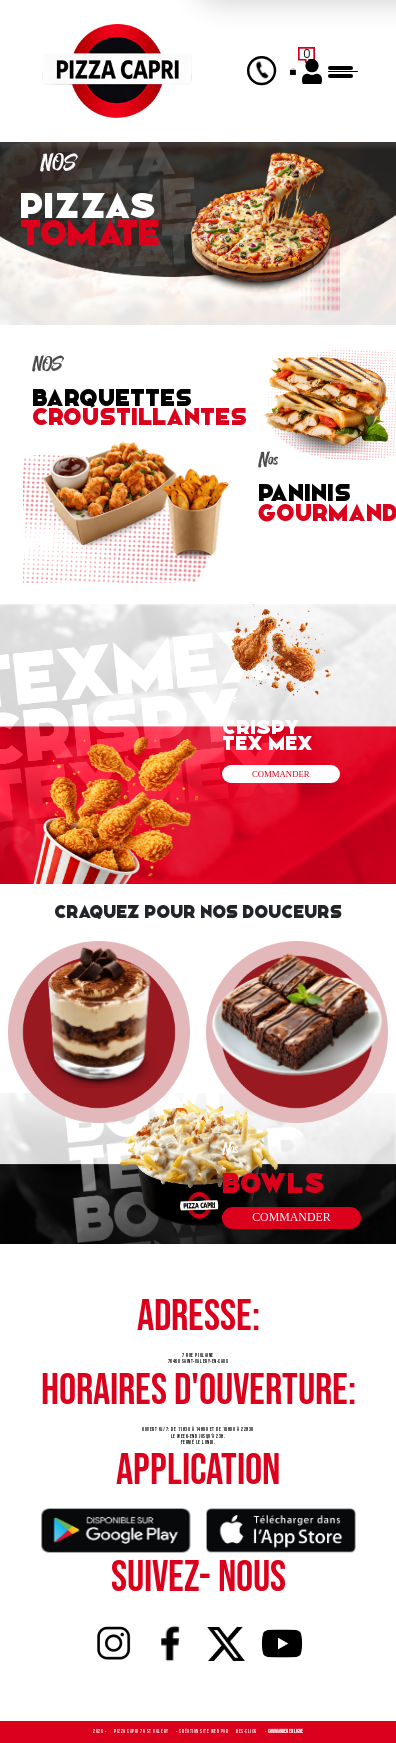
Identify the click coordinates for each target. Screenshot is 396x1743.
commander (291, 1217)
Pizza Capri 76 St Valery (142, 1731)
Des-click (247, 1731)
